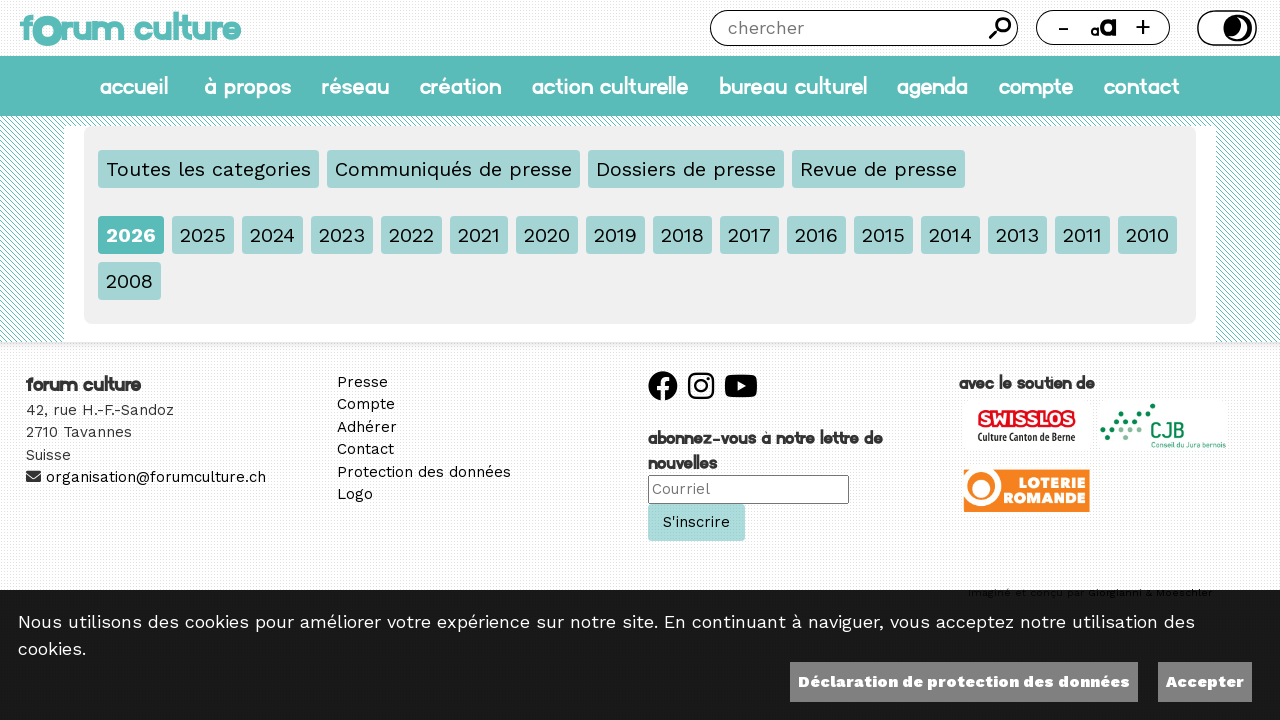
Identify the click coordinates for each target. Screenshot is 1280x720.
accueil (134, 86)
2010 (1147, 235)
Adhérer (367, 427)
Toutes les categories (208, 169)
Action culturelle (610, 86)
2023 (342, 235)
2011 (1082, 235)
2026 (131, 235)
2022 (411, 235)
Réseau (356, 86)
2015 (883, 235)
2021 (479, 235)
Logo (355, 494)
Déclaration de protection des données (964, 681)
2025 (203, 235)
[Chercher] (846, 28)
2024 (272, 235)
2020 (547, 235)
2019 (615, 235)
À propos (247, 86)
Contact (1142, 86)
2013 (1017, 235)
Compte (1036, 86)
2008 (129, 281)
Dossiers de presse (686, 169)
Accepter (1205, 681)
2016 (816, 235)
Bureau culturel (793, 86)
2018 (682, 235)
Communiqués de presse (453, 169)
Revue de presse (878, 169)
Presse (362, 382)
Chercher (1000, 28)
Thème (1224, 28)
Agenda (932, 86)
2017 (749, 235)
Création (460, 86)
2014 (950, 235)
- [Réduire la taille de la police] (1063, 27)
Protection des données (424, 472)
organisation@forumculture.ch (156, 477)
